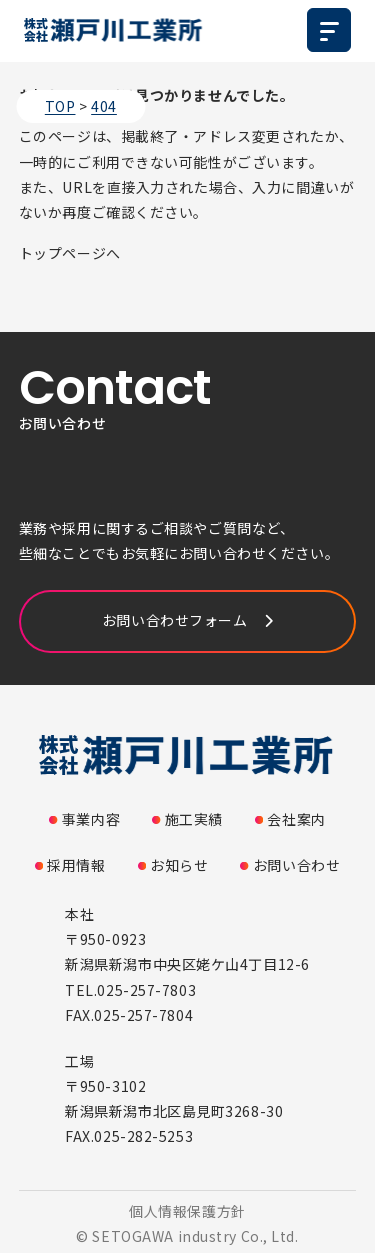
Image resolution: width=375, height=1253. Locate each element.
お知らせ (179, 865)
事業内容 (91, 819)
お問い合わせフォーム (175, 620)
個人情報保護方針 (187, 1211)
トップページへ (70, 253)
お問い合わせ (296, 865)
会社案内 (296, 819)
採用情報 (76, 865)
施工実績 (194, 819)
